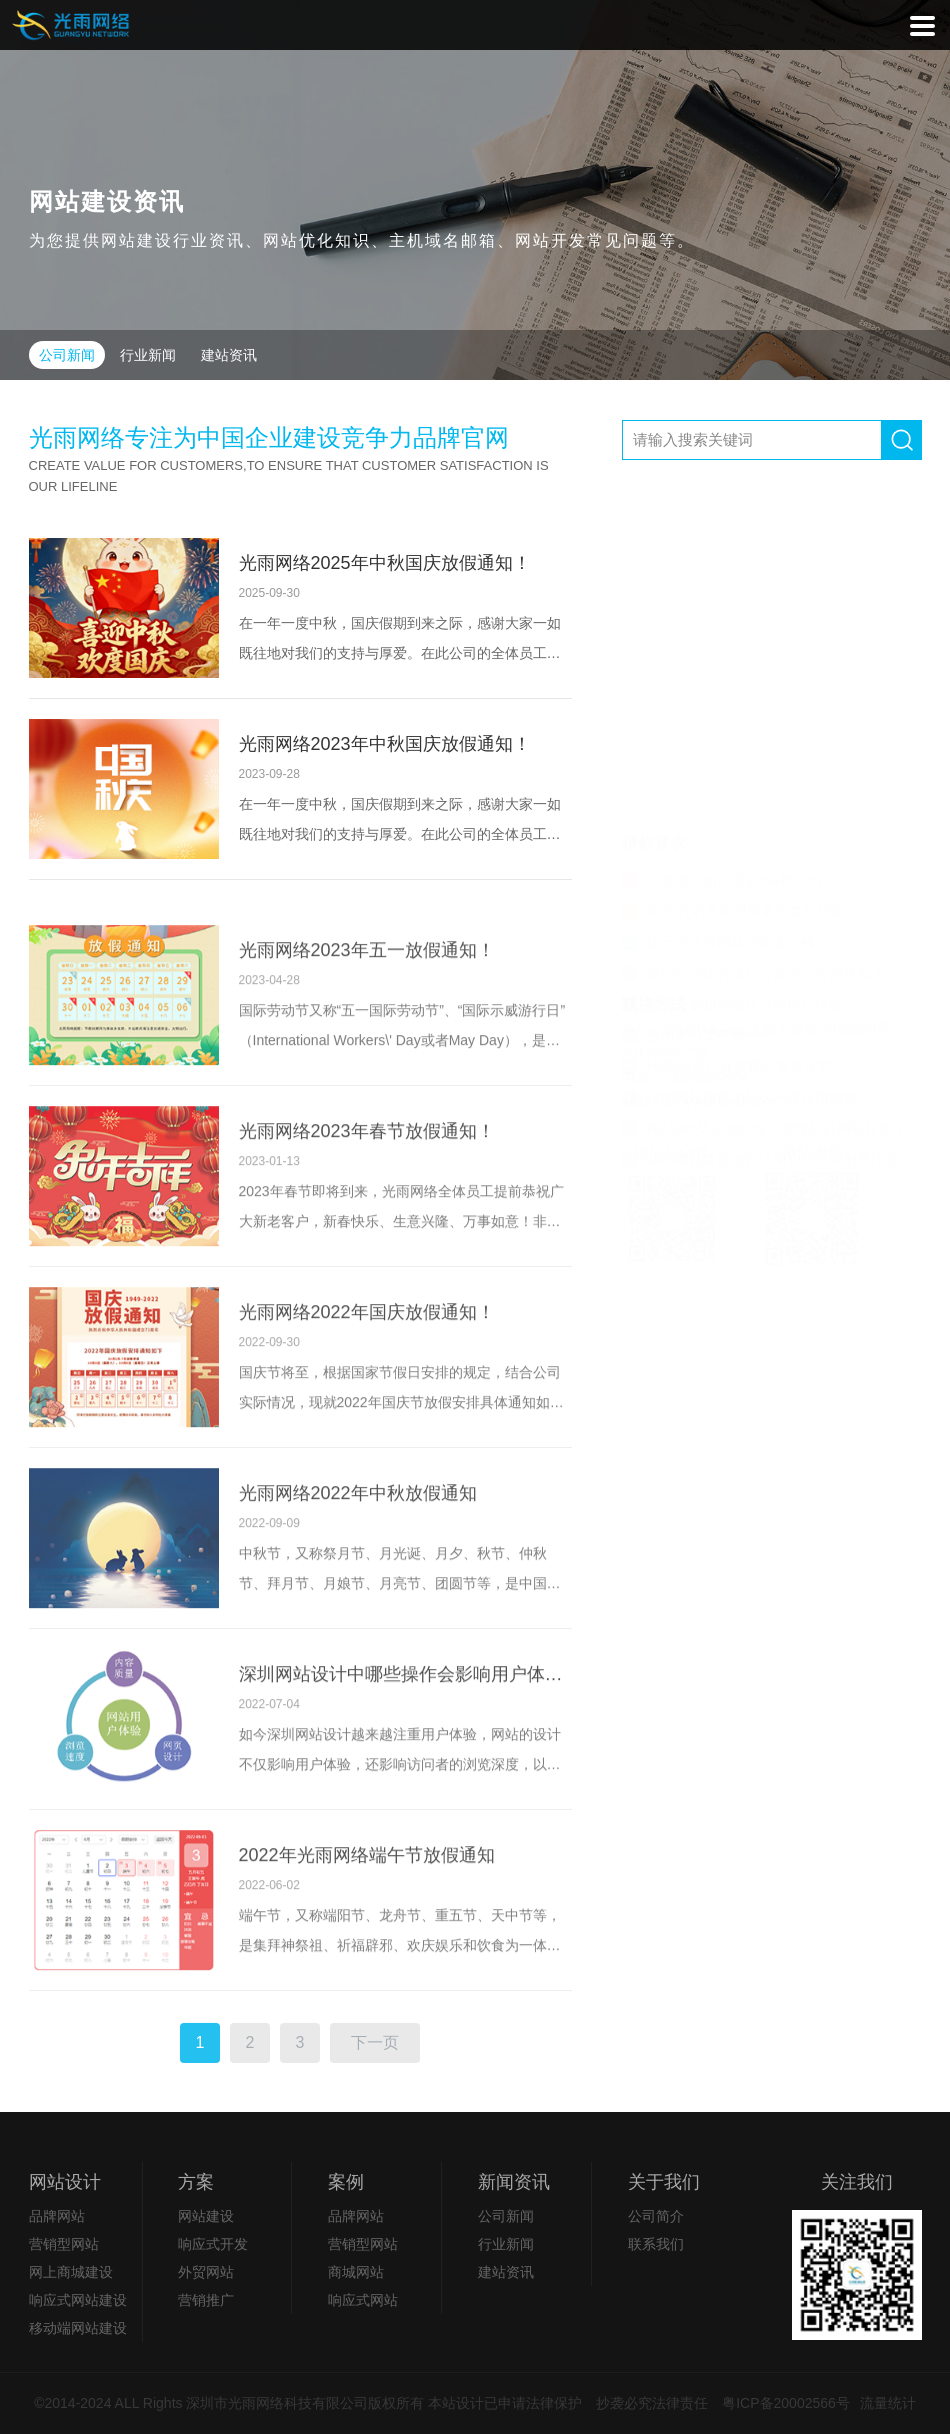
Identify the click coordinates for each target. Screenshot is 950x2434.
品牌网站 (57, 2216)
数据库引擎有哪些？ (697, 694)
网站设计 (65, 2182)
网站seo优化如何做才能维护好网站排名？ (765, 787)
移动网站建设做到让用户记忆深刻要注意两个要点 (772, 818)
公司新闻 (67, 355)
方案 (196, 2182)
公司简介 (656, 2216)
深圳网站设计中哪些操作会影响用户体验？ (405, 1749)
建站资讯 (229, 355)
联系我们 (656, 2244)
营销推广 (206, 2300)
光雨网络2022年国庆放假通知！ (367, 1387)
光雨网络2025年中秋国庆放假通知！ (385, 563)
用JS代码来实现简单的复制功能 (733, 570)
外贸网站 (206, 2272)
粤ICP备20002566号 (786, 2403)
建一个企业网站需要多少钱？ (725, 601)
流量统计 (888, 2403)
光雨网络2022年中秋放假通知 (358, 1568)
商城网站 (356, 2272)
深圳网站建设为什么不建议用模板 (739, 756)
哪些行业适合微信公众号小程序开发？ (753, 632)
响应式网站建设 (78, 2300)
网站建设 (206, 2216)
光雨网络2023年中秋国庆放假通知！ (385, 744)
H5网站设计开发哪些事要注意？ (734, 725)
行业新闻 (148, 355)
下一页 (375, 2062)
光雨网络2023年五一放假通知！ (367, 1025)
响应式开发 (213, 2244)
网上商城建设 (71, 2272)
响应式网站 (363, 2300)
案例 (346, 2182)
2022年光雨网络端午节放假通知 (367, 1930)
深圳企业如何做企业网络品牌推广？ (746, 663)
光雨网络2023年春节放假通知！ (367, 1206)
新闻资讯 (514, 2182)
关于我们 (664, 2182)
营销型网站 (64, 2244)
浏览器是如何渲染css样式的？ (729, 539)
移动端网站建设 (78, 2328)
